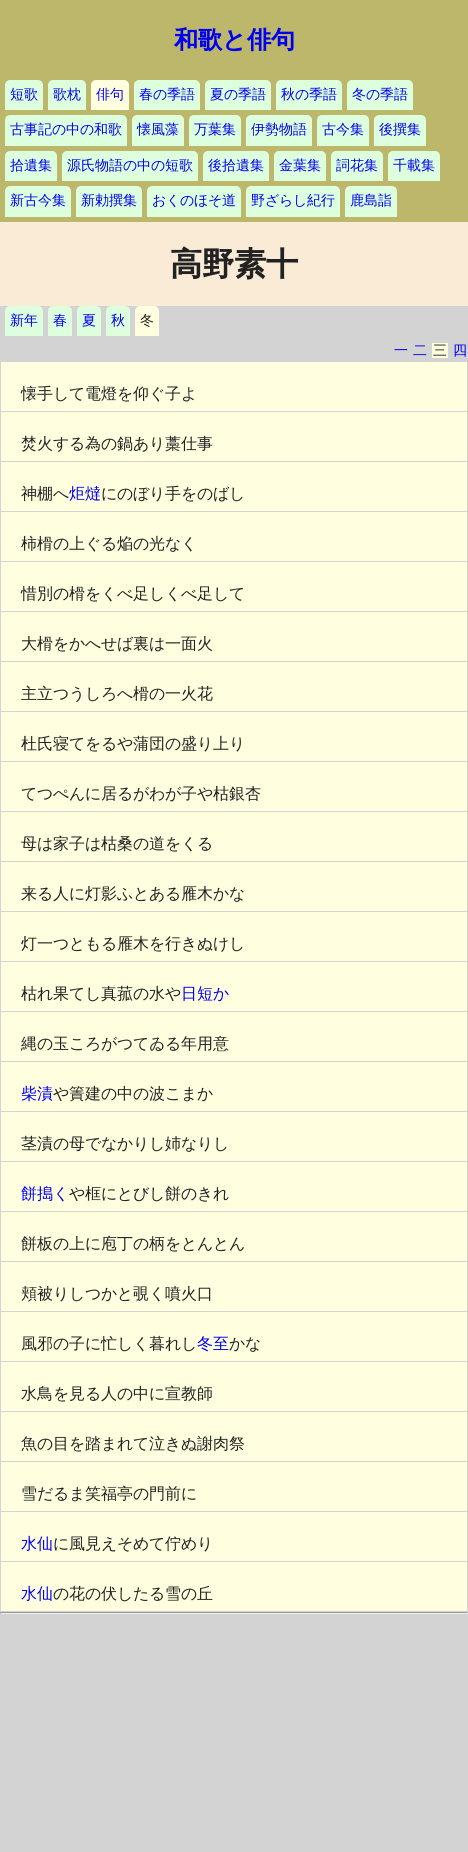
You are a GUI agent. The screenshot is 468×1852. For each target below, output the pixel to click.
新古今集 (38, 200)
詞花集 (357, 165)
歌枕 (67, 94)
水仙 (37, 1543)
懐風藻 (158, 129)
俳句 (110, 94)
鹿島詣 (371, 200)
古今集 (343, 129)
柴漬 (37, 1093)
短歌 (24, 94)
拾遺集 (31, 165)
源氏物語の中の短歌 (130, 165)
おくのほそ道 (194, 200)
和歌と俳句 (234, 40)
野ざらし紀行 (293, 200)
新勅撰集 (109, 200)
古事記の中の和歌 (66, 129)
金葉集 (300, 165)
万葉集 (215, 129)
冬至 (213, 1343)
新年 (24, 320)
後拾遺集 (236, 165)
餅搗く (45, 1193)
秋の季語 (309, 94)
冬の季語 (380, 94)
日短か (205, 993)
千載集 (414, 165)
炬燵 (85, 493)
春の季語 (167, 94)
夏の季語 (238, 94)
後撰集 (400, 129)
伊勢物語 (279, 129)
